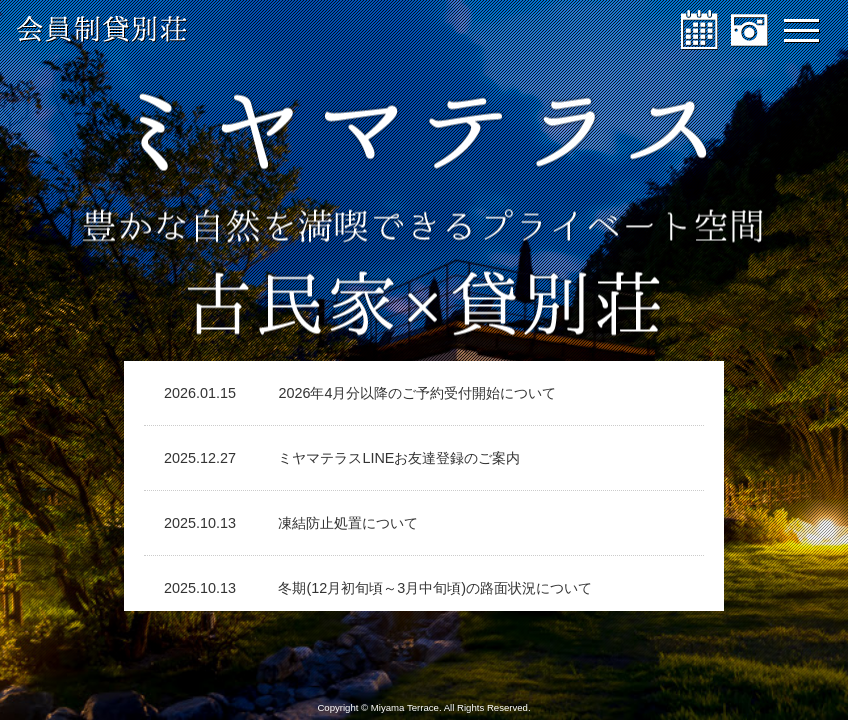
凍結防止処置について (348, 523)
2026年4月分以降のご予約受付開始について (417, 393)
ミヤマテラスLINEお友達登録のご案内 (399, 458)
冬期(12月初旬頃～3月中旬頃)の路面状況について (435, 588)
